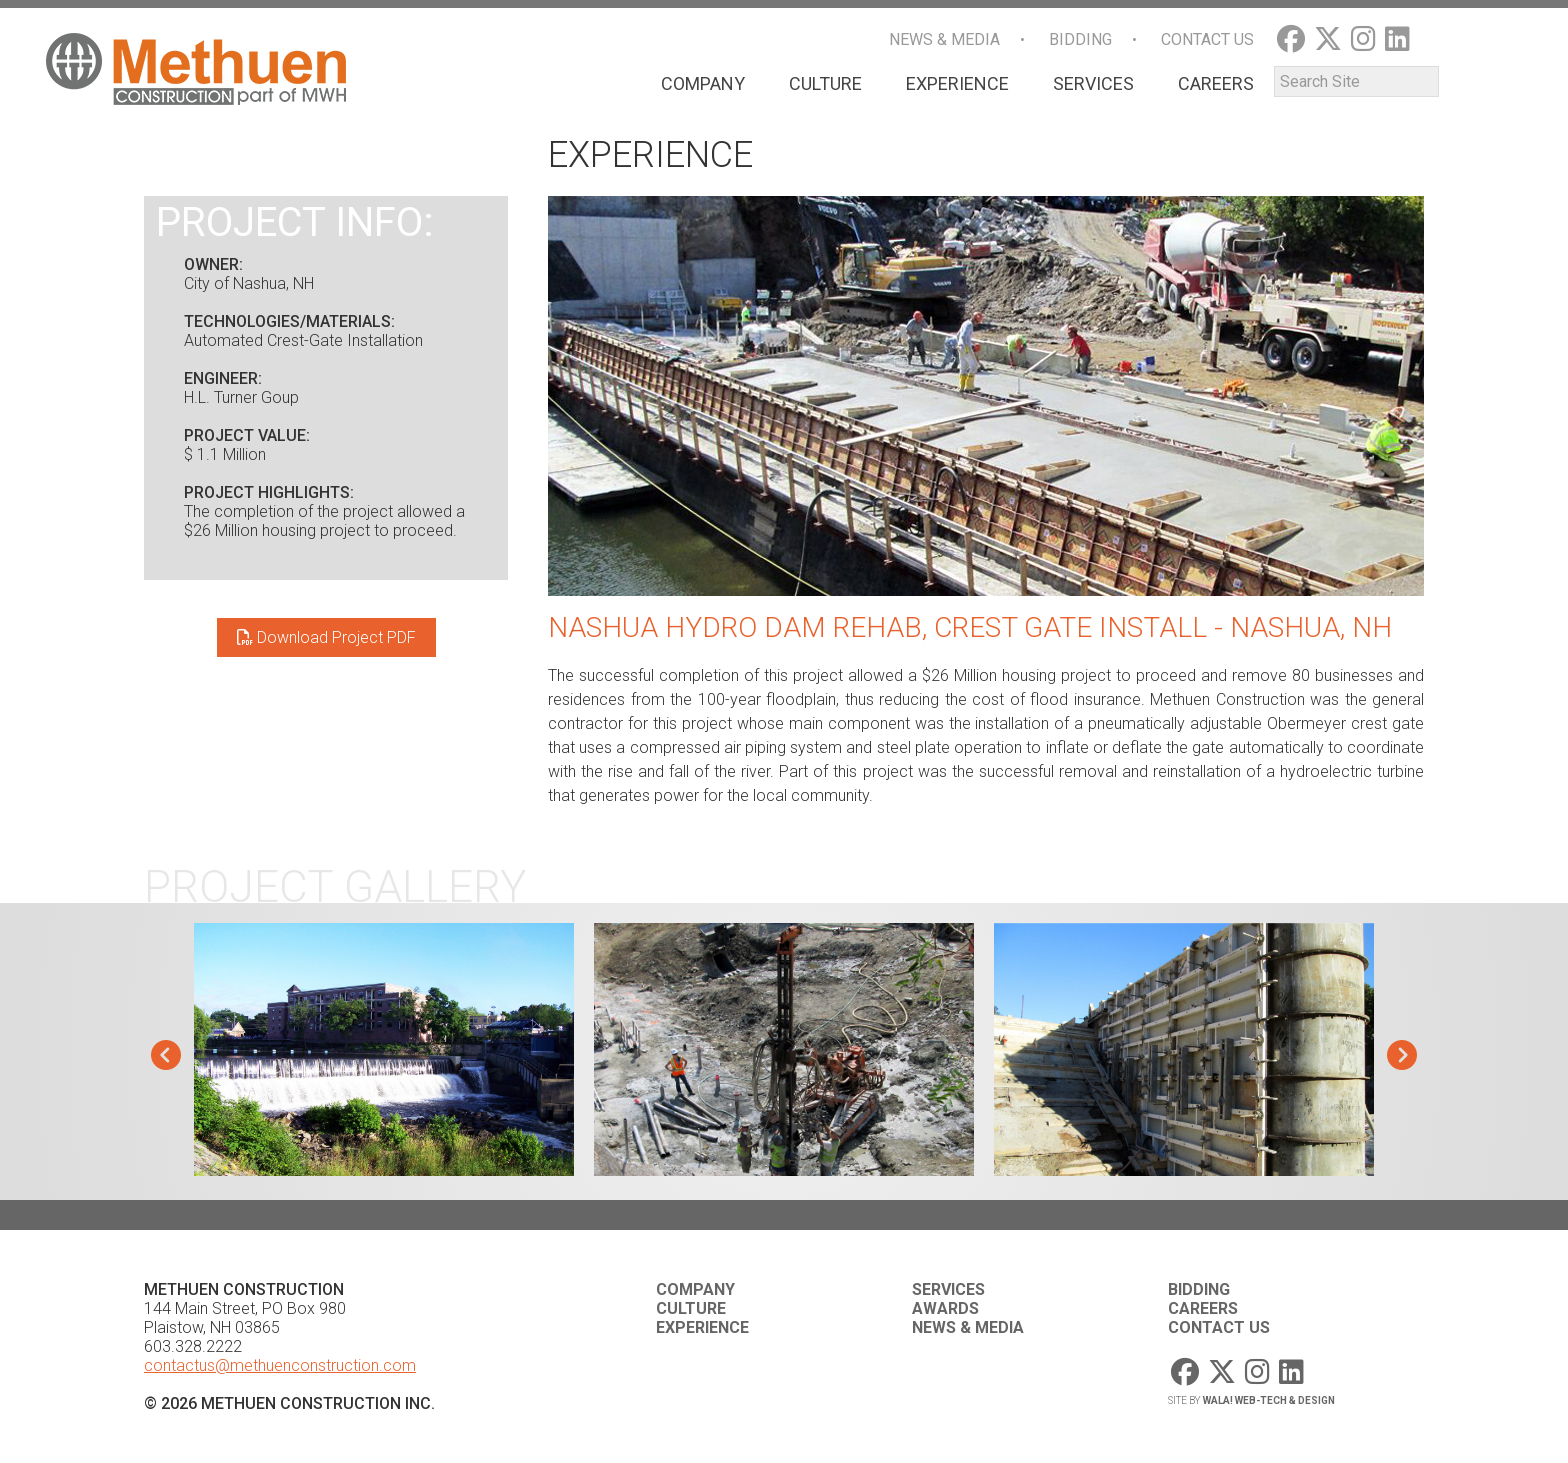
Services (1093, 83)
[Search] (1356, 81)
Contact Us (1207, 39)
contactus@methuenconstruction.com (280, 1365)
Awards (945, 1308)
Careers (1216, 83)
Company (703, 83)
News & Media (944, 39)
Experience (957, 83)
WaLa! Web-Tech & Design (1269, 1400)
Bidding (1080, 39)
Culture (825, 83)
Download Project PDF (326, 637)
